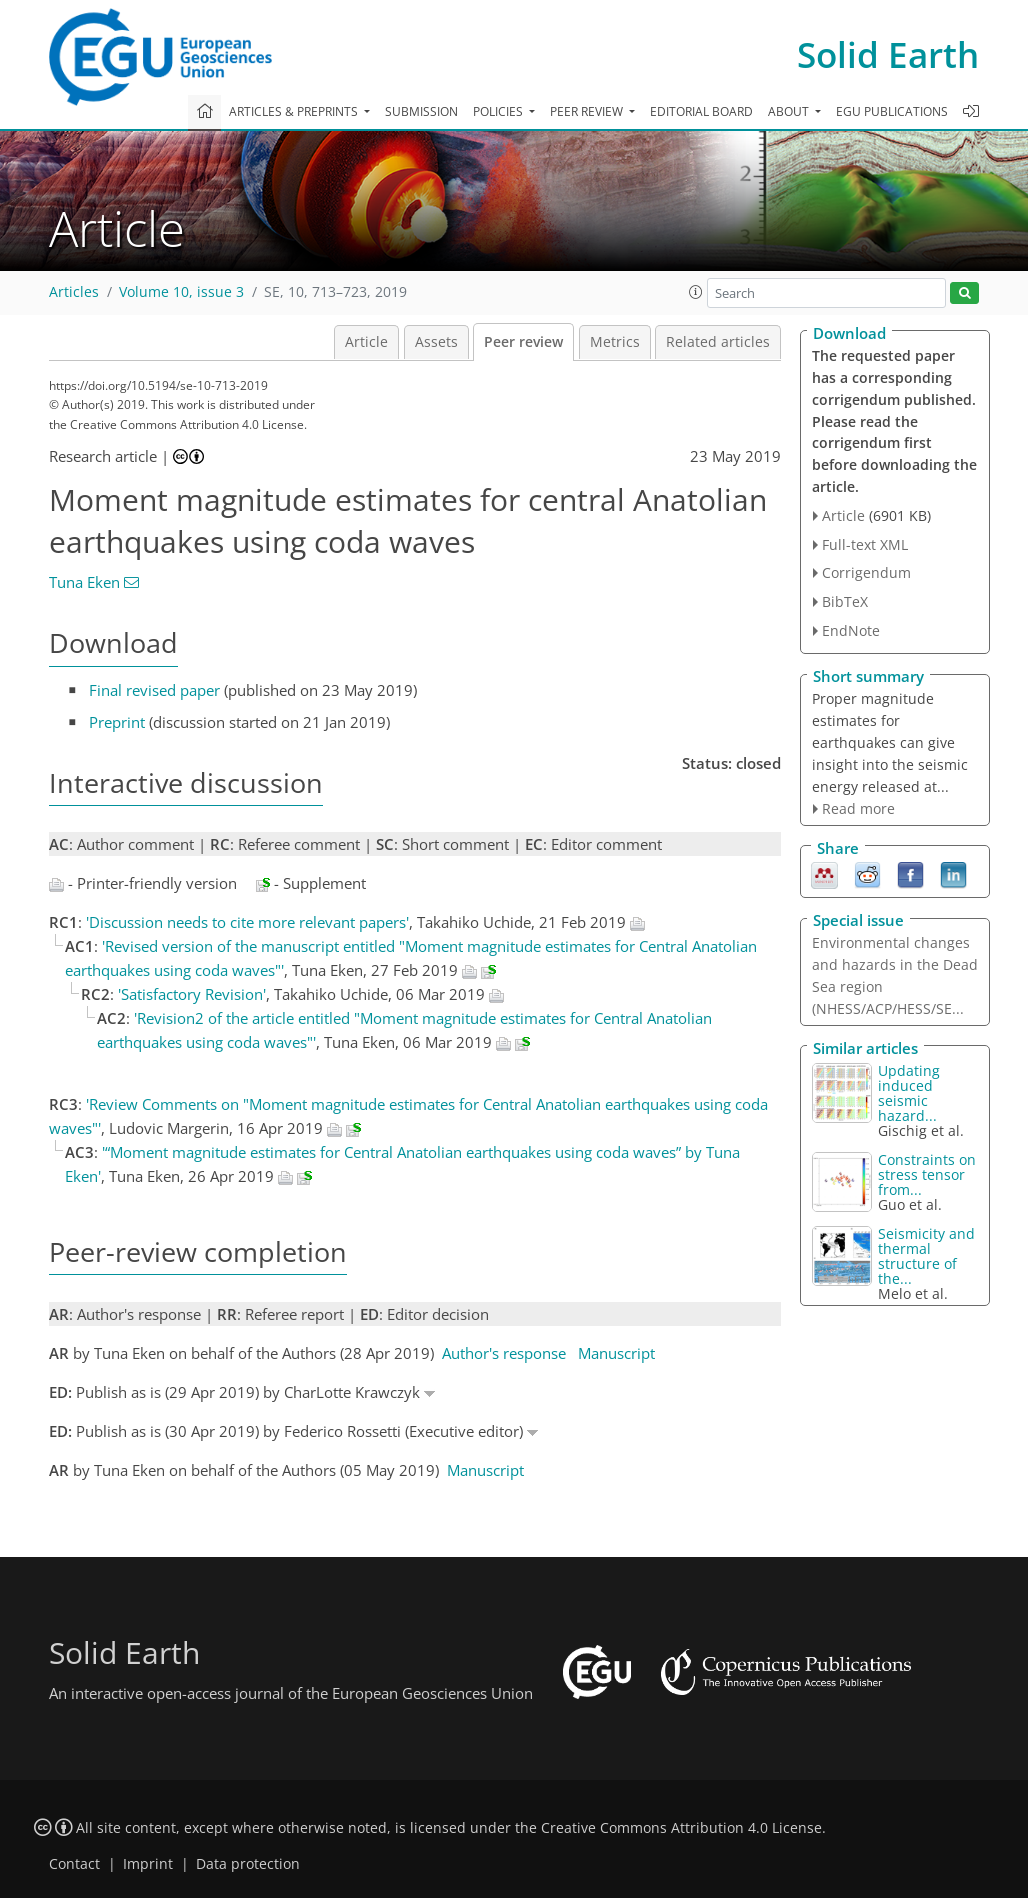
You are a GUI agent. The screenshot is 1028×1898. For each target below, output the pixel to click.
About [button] (790, 111)
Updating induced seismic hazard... (909, 1093)
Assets (436, 342)
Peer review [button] (588, 111)
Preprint (117, 722)
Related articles (718, 342)
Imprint (148, 1864)
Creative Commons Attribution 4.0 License (681, 1828)
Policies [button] (499, 111)
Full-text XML (865, 544)
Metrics (615, 342)
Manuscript (616, 1353)
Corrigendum (866, 572)
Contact (74, 1864)
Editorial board (701, 111)
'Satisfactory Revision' (192, 994)
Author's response (504, 1353)
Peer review (523, 342)
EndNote (851, 630)
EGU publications (892, 111)
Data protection (248, 1864)
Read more (858, 808)
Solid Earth (888, 54)
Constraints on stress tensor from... (927, 1174)
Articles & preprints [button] (295, 111)
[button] (696, 292)
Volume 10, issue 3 (181, 292)
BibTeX (845, 601)
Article (366, 342)
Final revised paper (154, 690)
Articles (74, 292)
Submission (421, 111)
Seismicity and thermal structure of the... (926, 1256)
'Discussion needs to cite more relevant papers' (247, 922)
